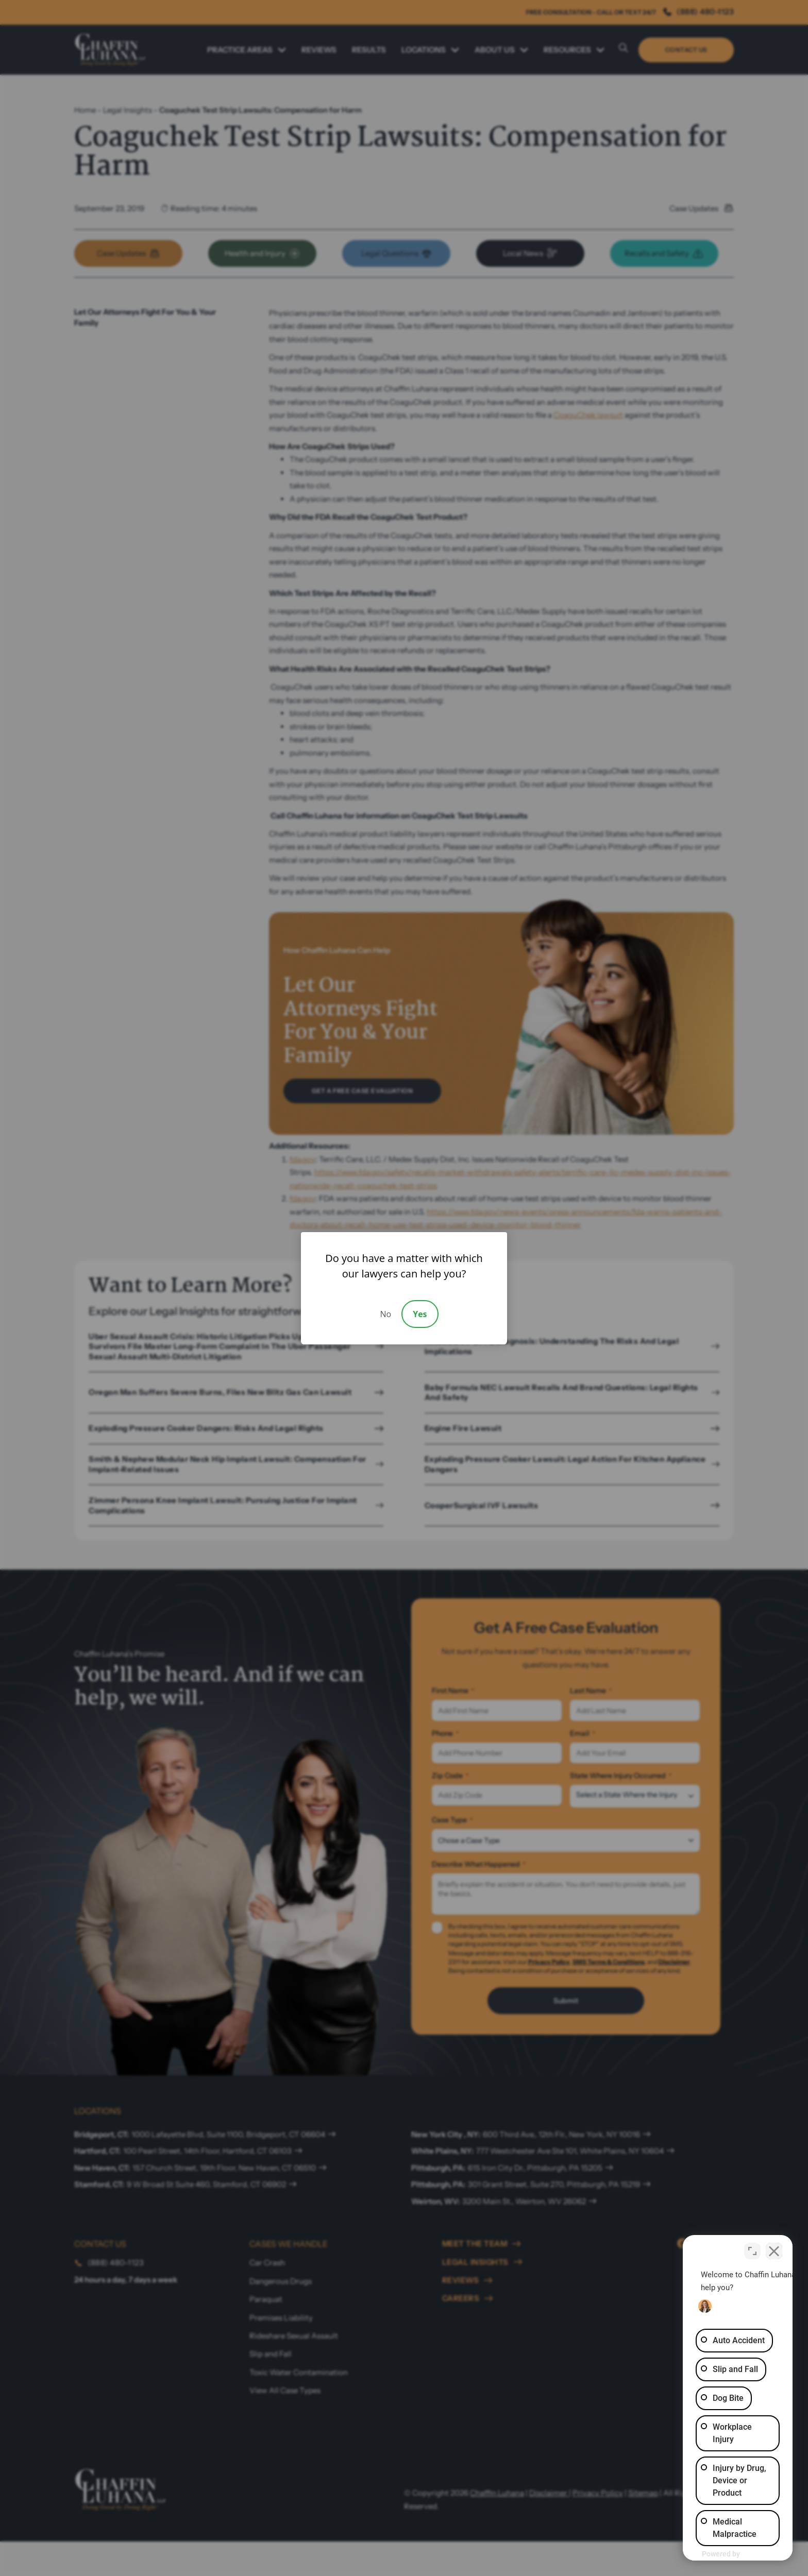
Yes (420, 1314)
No (385, 1314)
